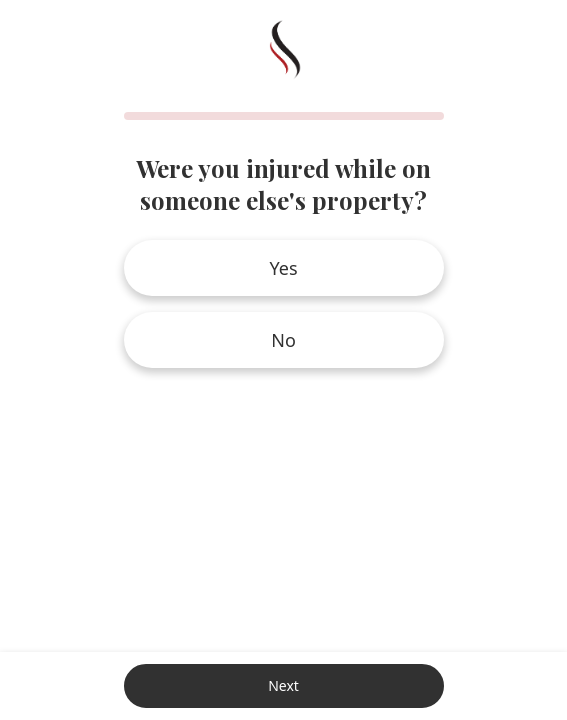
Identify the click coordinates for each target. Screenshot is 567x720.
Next (283, 685)
